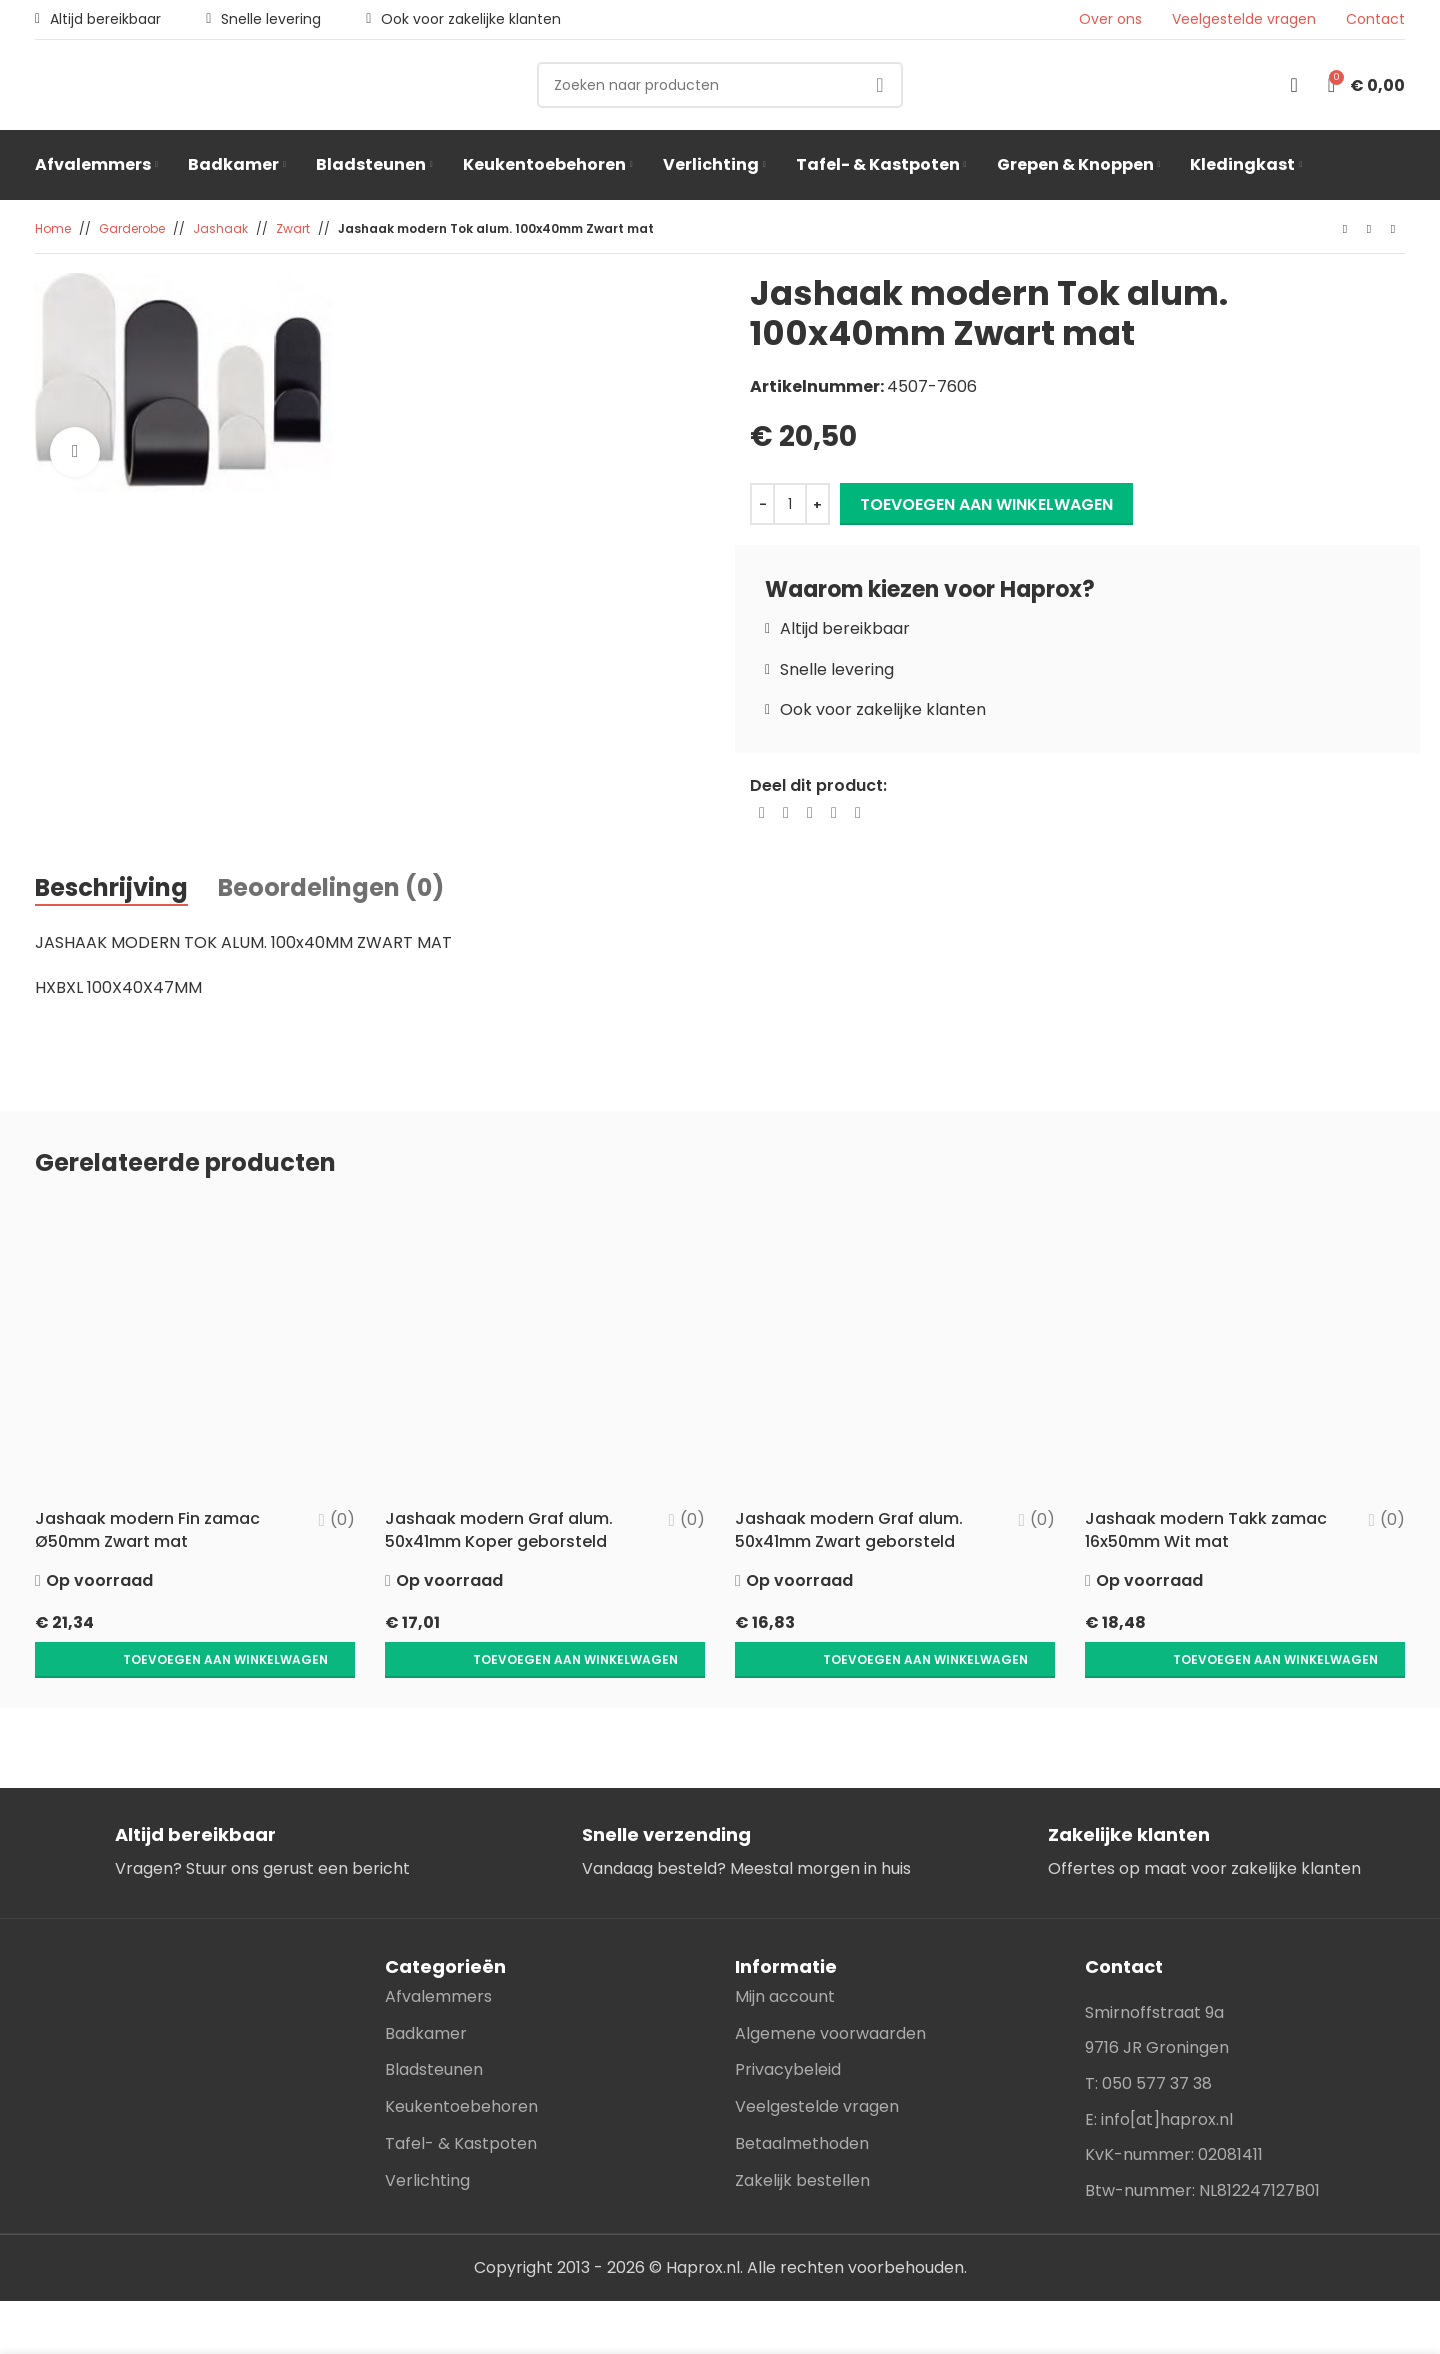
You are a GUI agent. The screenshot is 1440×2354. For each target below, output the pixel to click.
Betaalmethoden (802, 2101)
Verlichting (427, 2138)
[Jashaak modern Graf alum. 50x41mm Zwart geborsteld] (895, 1350)
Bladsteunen (434, 2027)
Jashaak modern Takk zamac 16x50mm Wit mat (1206, 1529)
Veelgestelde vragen (1244, 19)
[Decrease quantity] (762, 504)
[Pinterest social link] (810, 813)
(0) (342, 1520)
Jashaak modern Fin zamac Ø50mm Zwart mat (147, 1529)
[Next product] (1393, 230)
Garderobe (132, 228)
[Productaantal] (790, 504)
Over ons (1110, 19)
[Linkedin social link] (834, 813)
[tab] (111, 889)
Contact (1375, 19)
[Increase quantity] (817, 504)
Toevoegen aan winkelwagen (986, 504)
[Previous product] (1345, 230)
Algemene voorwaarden (830, 1991)
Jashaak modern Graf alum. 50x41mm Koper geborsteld (499, 1529)
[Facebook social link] (762, 813)
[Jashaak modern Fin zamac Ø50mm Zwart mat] (195, 1350)
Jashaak (220, 228)
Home (53, 228)
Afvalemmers (438, 1954)
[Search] (720, 85)
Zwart (293, 228)
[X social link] (786, 813)
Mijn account (785, 1954)
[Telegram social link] (858, 813)
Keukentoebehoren (461, 2064)
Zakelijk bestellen (802, 2138)
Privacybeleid (788, 2027)
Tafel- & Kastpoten (461, 2101)
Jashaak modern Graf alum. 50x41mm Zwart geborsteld (849, 1529)
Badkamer (426, 1991)
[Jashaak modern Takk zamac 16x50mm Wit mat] (1245, 1350)
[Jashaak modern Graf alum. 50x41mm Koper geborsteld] (545, 1350)
